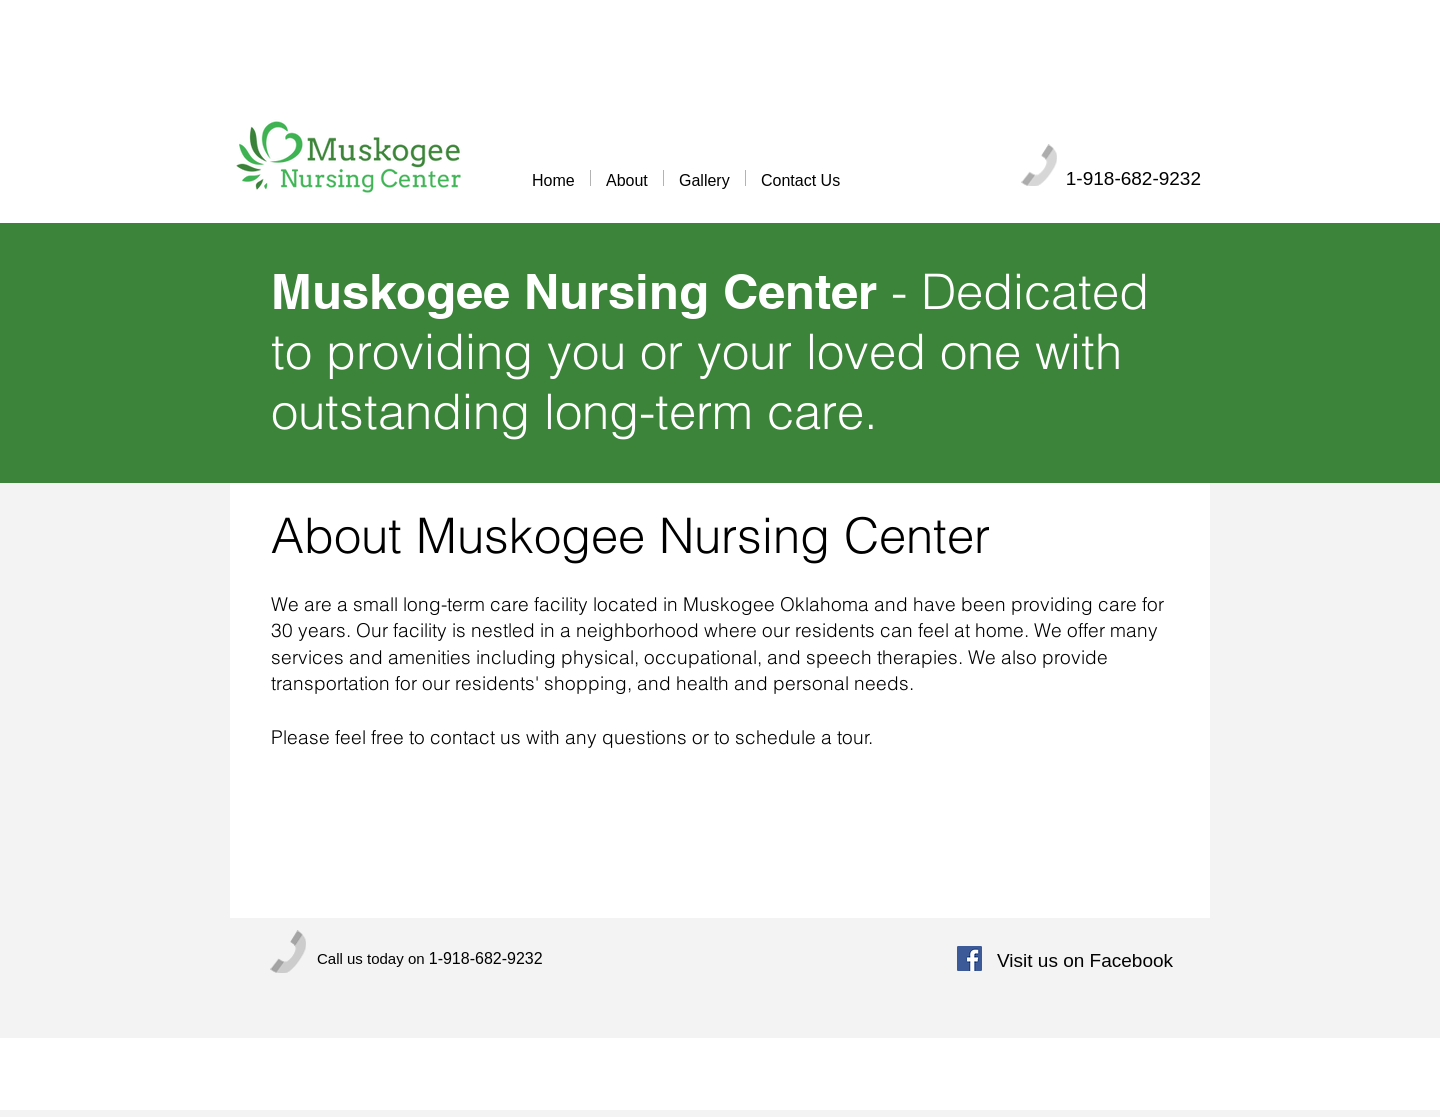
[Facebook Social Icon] (969, 958)
